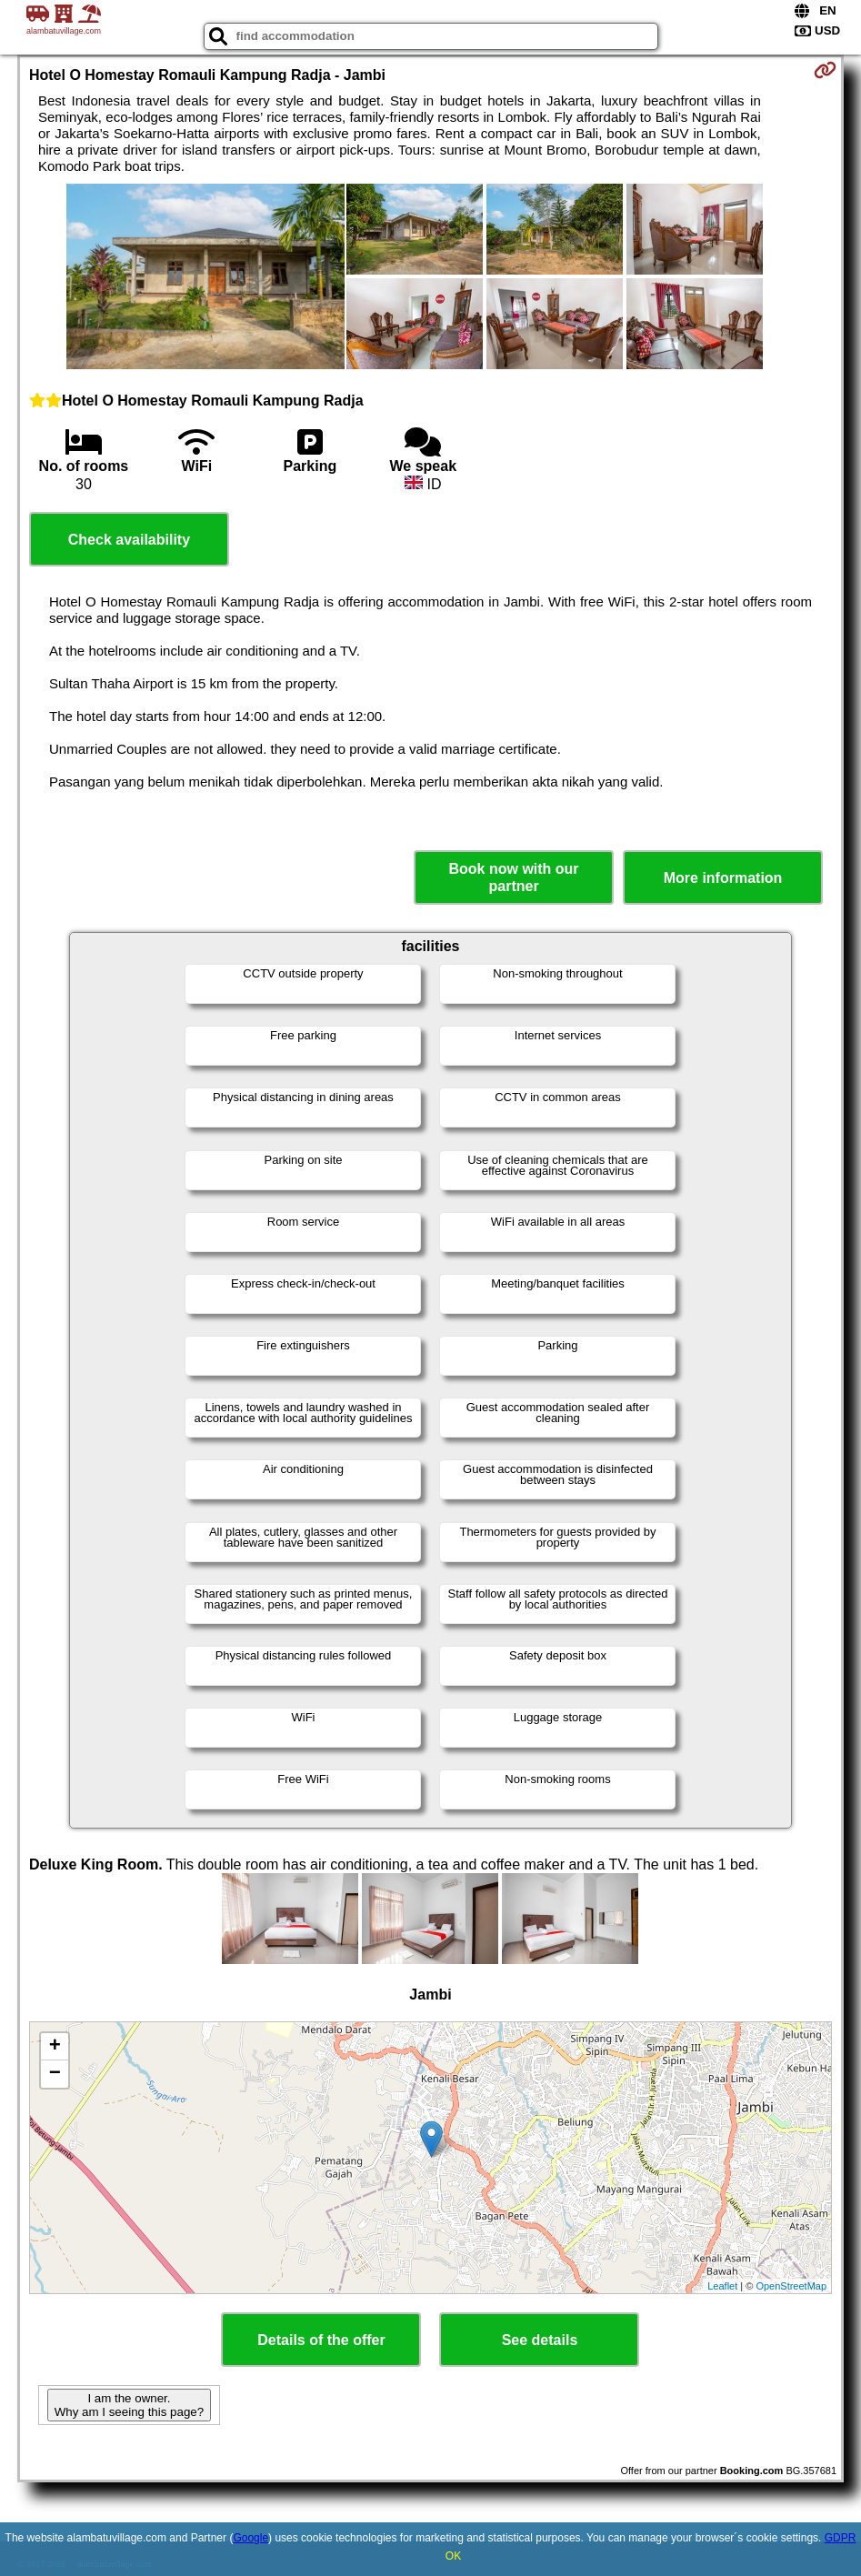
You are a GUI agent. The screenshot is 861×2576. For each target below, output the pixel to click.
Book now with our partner (514, 877)
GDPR (840, 2537)
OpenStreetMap (791, 2285)
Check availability (129, 539)
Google (250, 2537)
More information (723, 878)
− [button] (55, 2074)
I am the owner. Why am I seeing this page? (129, 2405)
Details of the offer (321, 2340)
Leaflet (722, 2285)
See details (540, 2340)
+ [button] (55, 2046)
